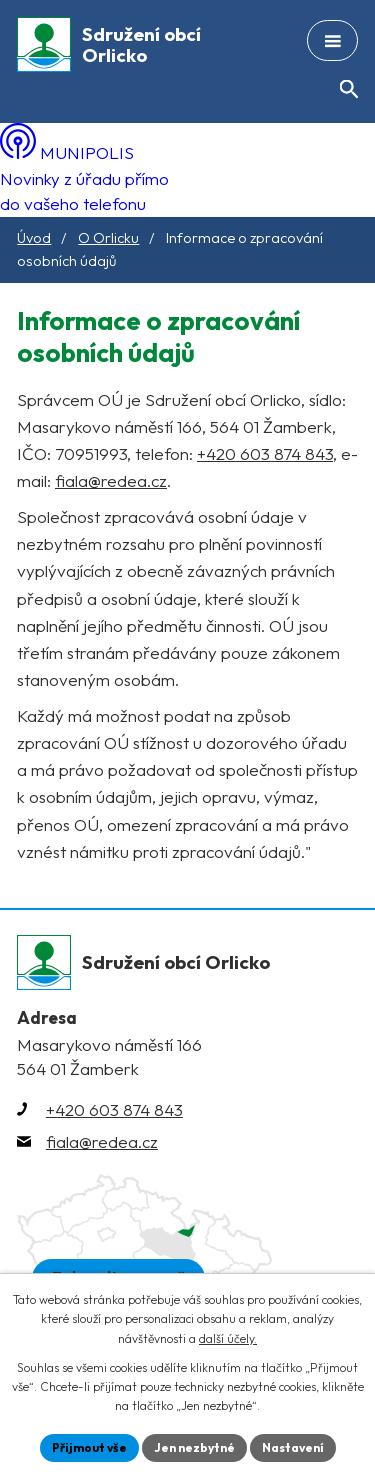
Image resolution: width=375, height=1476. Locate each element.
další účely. (228, 1338)
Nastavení (293, 1447)
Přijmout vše (89, 1447)
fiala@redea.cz (111, 480)
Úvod (34, 238)
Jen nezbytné (194, 1447)
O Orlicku (108, 238)
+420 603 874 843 (265, 453)
